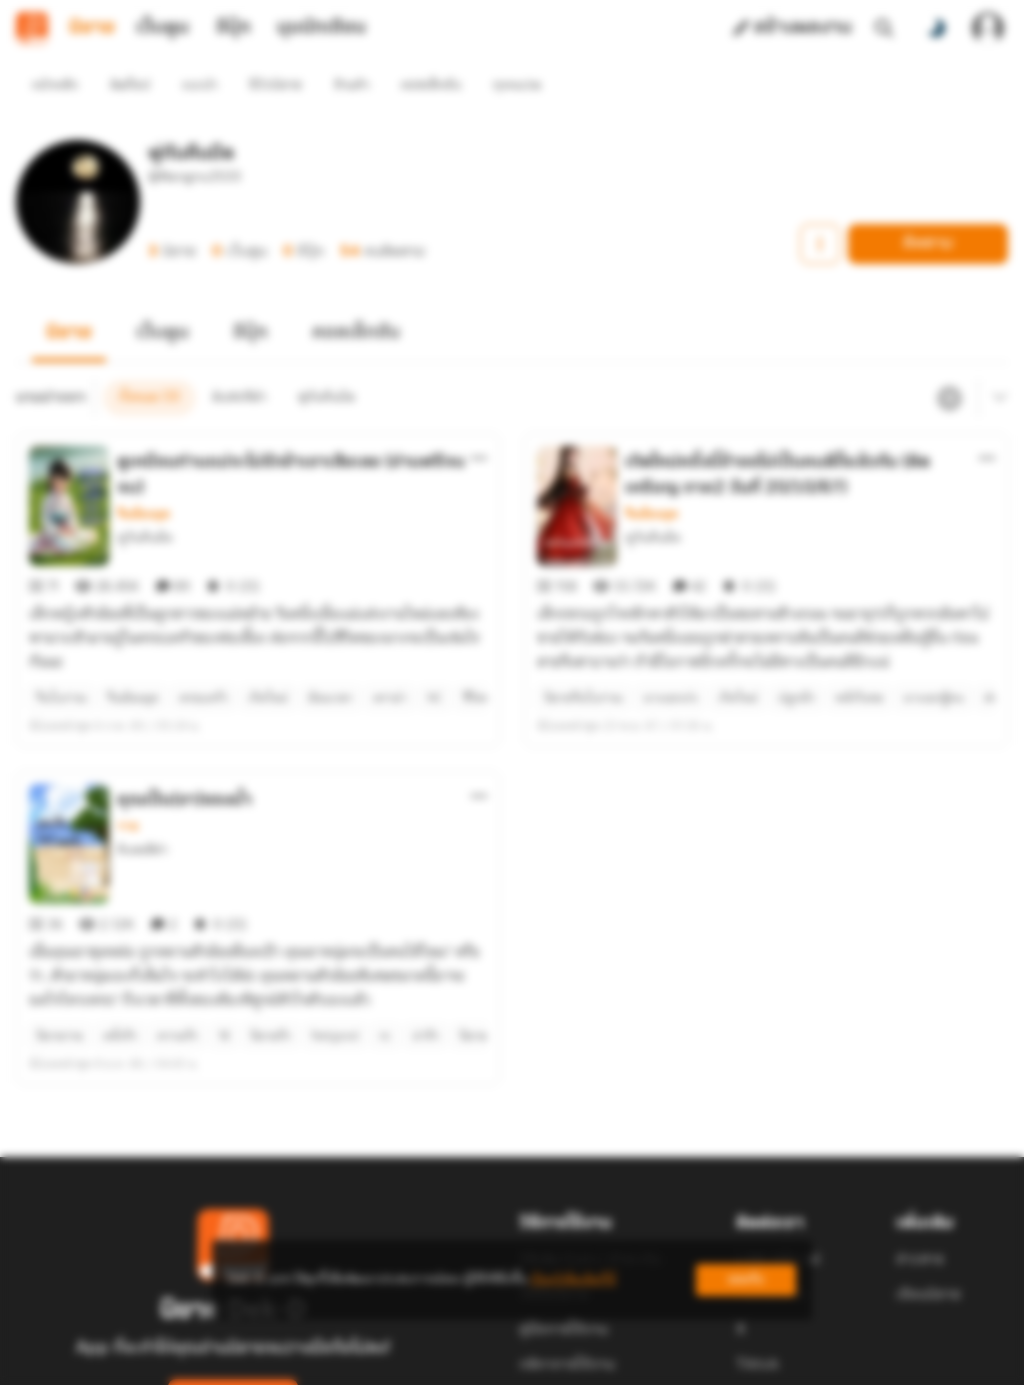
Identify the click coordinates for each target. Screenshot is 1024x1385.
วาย (127, 754)
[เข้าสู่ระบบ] (988, 28)
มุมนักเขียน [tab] (321, 28)
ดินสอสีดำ (142, 777)
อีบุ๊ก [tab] (233, 28)
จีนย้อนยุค (143, 478)
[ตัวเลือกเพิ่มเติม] (479, 422)
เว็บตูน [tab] (162, 28)
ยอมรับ (746, 1279)
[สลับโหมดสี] (936, 28)
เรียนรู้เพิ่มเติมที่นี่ (573, 1279)
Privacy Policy (656, 1374)
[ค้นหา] (884, 28)
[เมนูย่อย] (997, 362)
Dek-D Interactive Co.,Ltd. (443, 1374)
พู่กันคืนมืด (145, 501)
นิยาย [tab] (92, 28)
